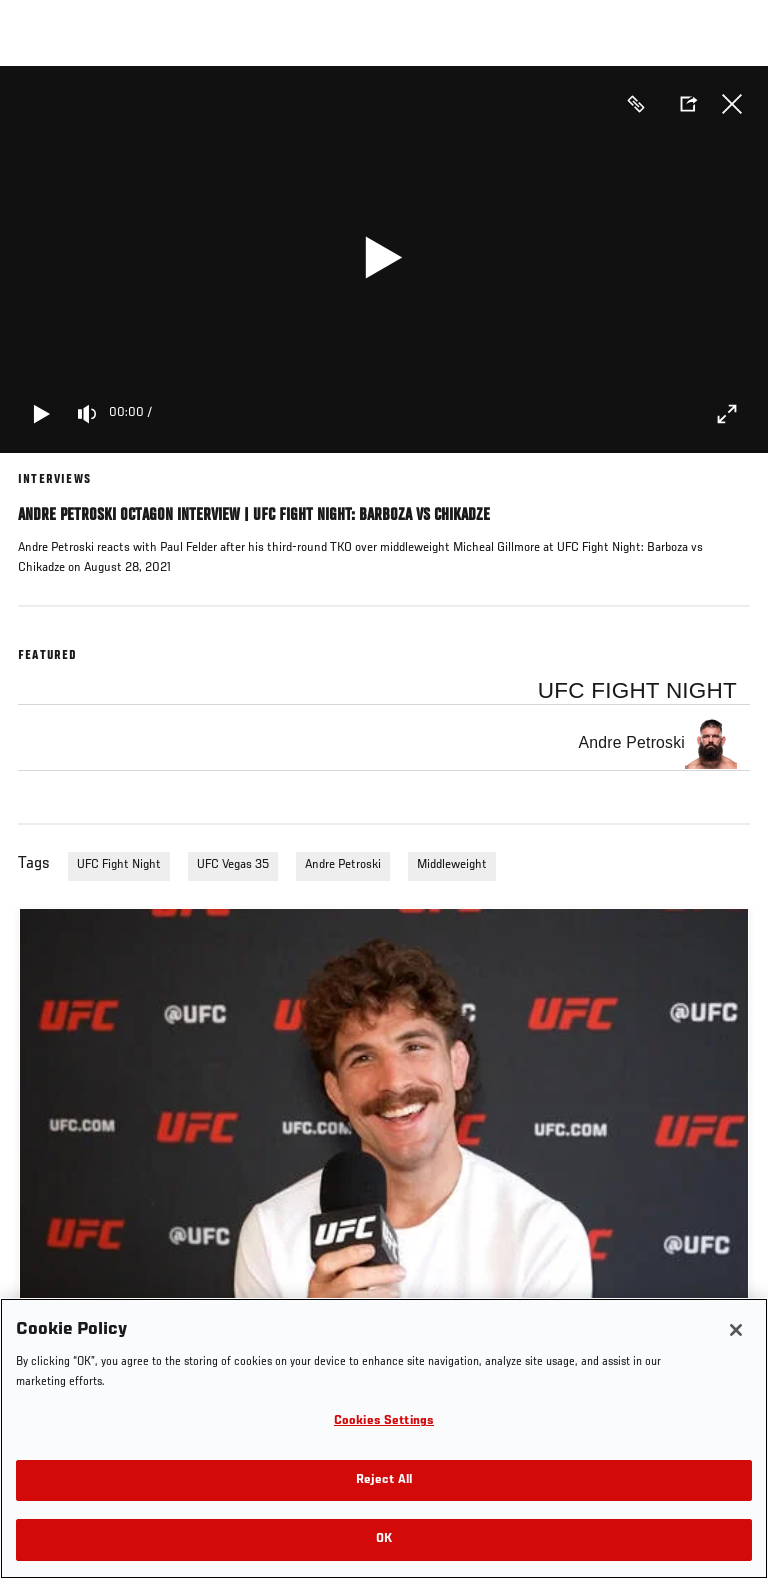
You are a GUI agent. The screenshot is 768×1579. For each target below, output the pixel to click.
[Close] (736, 1330)
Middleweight (452, 865)
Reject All (384, 1480)
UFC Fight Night (119, 865)
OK (384, 1539)
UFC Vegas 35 (233, 865)
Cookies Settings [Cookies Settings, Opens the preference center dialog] (384, 1421)
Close (732, 104)
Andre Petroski (343, 865)
